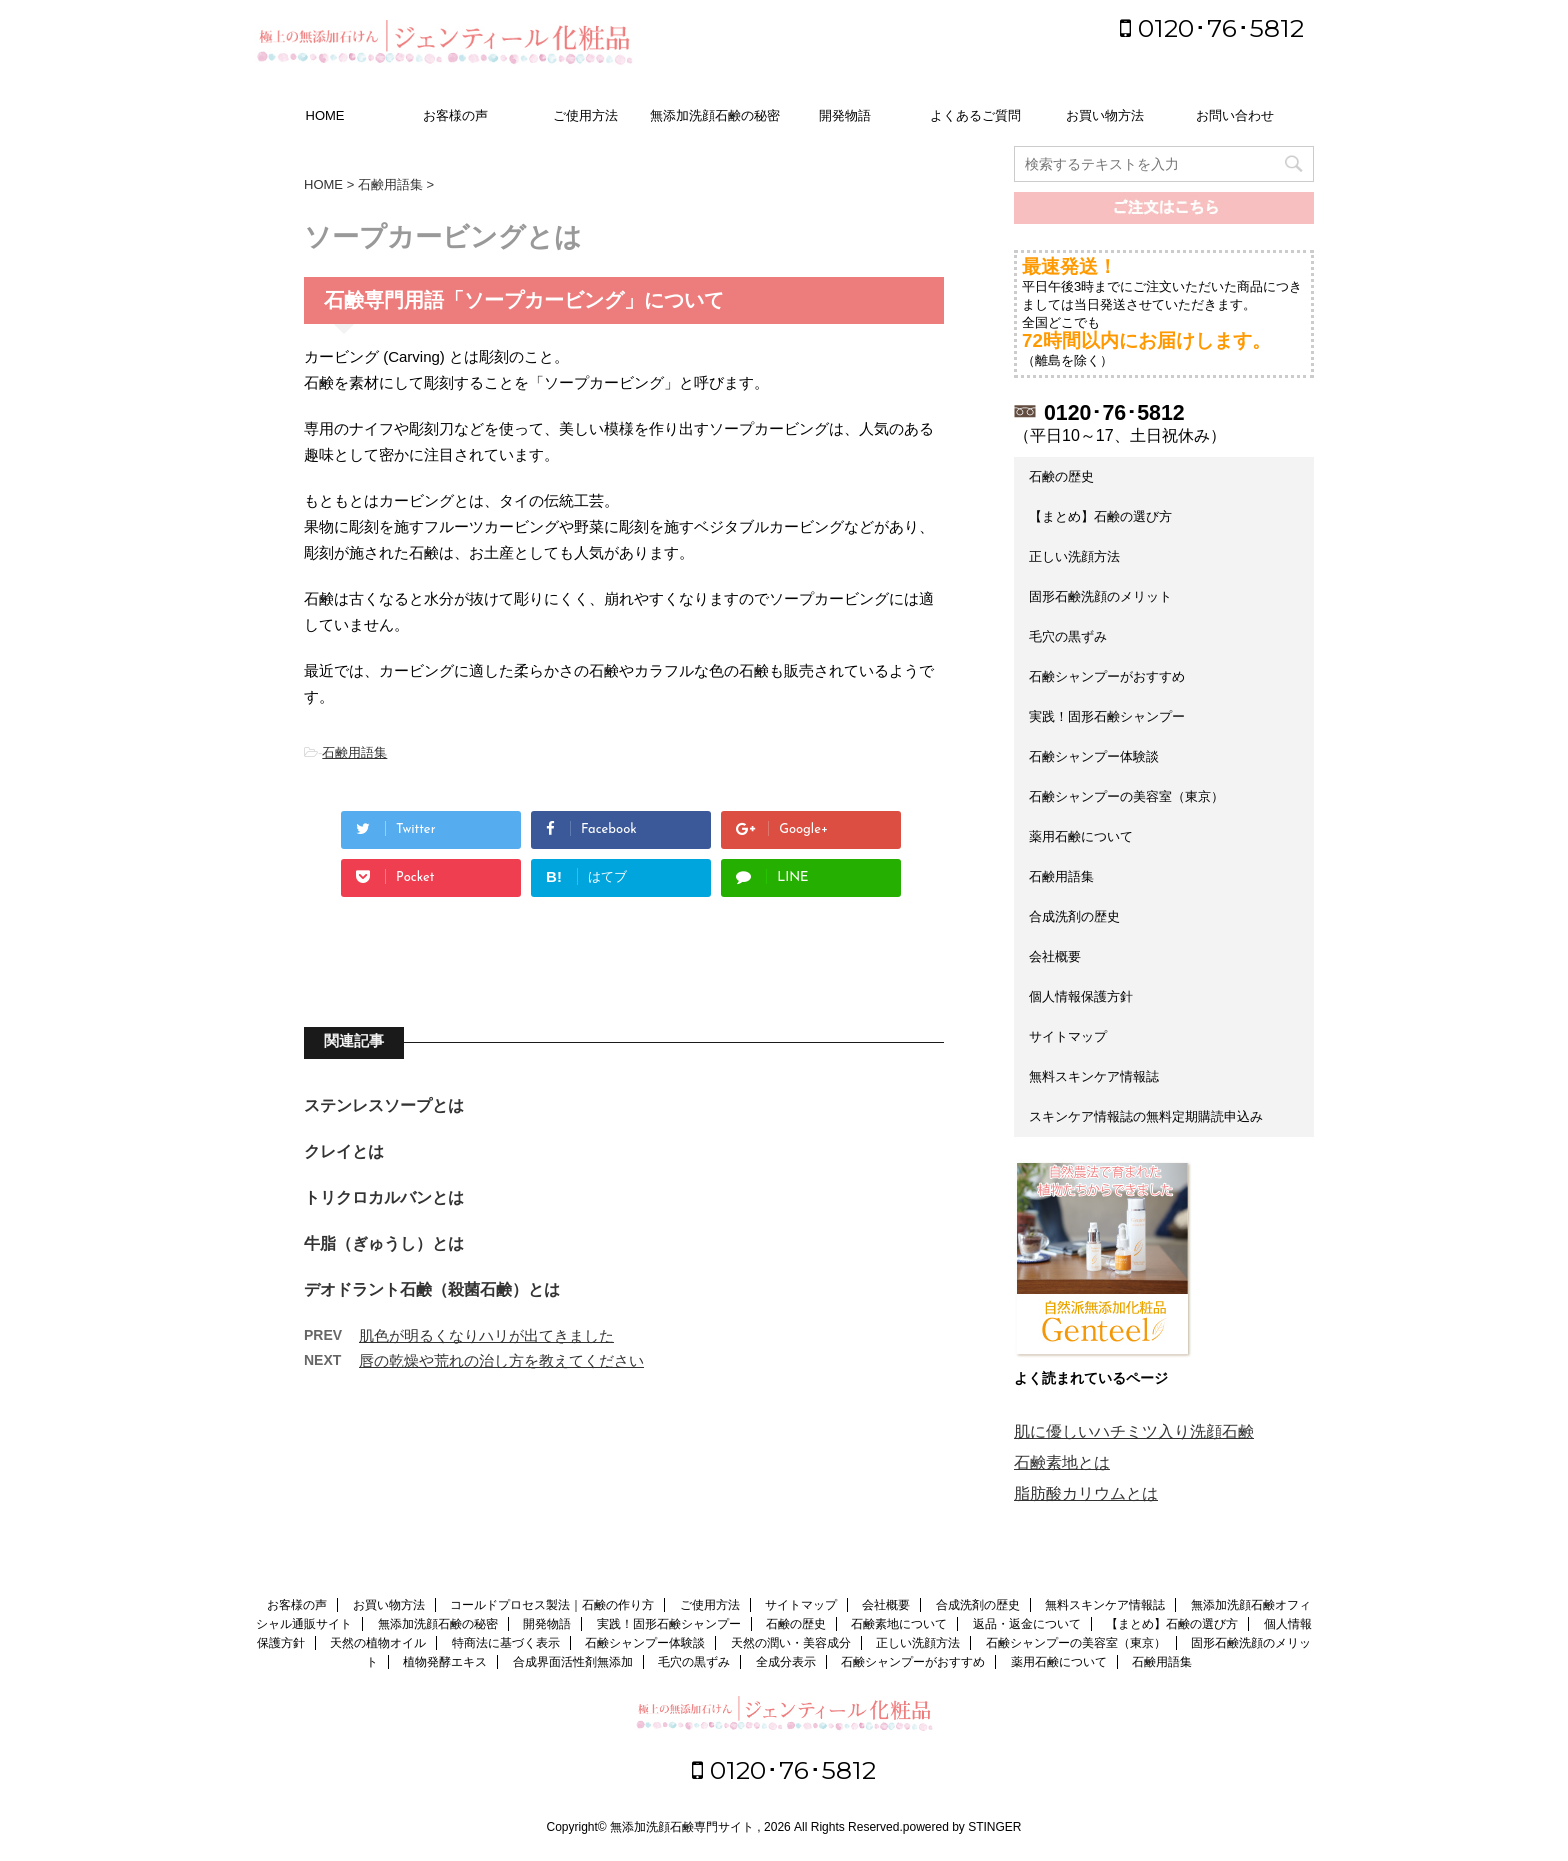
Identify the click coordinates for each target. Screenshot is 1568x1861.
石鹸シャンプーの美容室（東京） (1126, 796)
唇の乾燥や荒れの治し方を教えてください (501, 1360)
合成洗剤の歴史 (1074, 916)
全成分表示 (786, 1662)
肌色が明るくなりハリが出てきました (486, 1335)
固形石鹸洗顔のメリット (1100, 596)
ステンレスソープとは (384, 1105)
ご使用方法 (585, 115)
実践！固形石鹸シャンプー (1107, 716)
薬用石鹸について (1081, 836)
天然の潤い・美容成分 (791, 1643)
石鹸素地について (899, 1624)
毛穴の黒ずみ (1068, 636)
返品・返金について (1027, 1624)
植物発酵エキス (445, 1662)
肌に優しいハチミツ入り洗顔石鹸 (1134, 1431)
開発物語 (845, 115)
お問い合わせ (1235, 115)
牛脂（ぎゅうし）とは (384, 1243)
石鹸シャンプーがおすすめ (1107, 676)
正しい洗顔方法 (1074, 556)
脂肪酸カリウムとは (1086, 1493)
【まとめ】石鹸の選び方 (1100, 516)
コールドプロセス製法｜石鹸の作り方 (552, 1605)
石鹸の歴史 (1061, 476)
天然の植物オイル (378, 1643)
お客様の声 (455, 115)
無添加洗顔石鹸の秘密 (715, 115)
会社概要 (1055, 956)
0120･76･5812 (1212, 28)
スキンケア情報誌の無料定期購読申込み (1146, 1116)
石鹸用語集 (354, 752)
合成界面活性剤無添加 (573, 1662)
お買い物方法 (1105, 115)
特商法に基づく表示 (506, 1643)
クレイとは (344, 1151)
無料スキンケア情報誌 (1094, 1076)
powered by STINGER (962, 1827)
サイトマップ (1068, 1036)
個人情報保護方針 (1081, 996)
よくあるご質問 (975, 115)
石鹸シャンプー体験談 (1094, 756)
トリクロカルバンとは (384, 1197)
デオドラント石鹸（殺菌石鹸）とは (432, 1289)
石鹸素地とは (1062, 1462)
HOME (325, 115)
